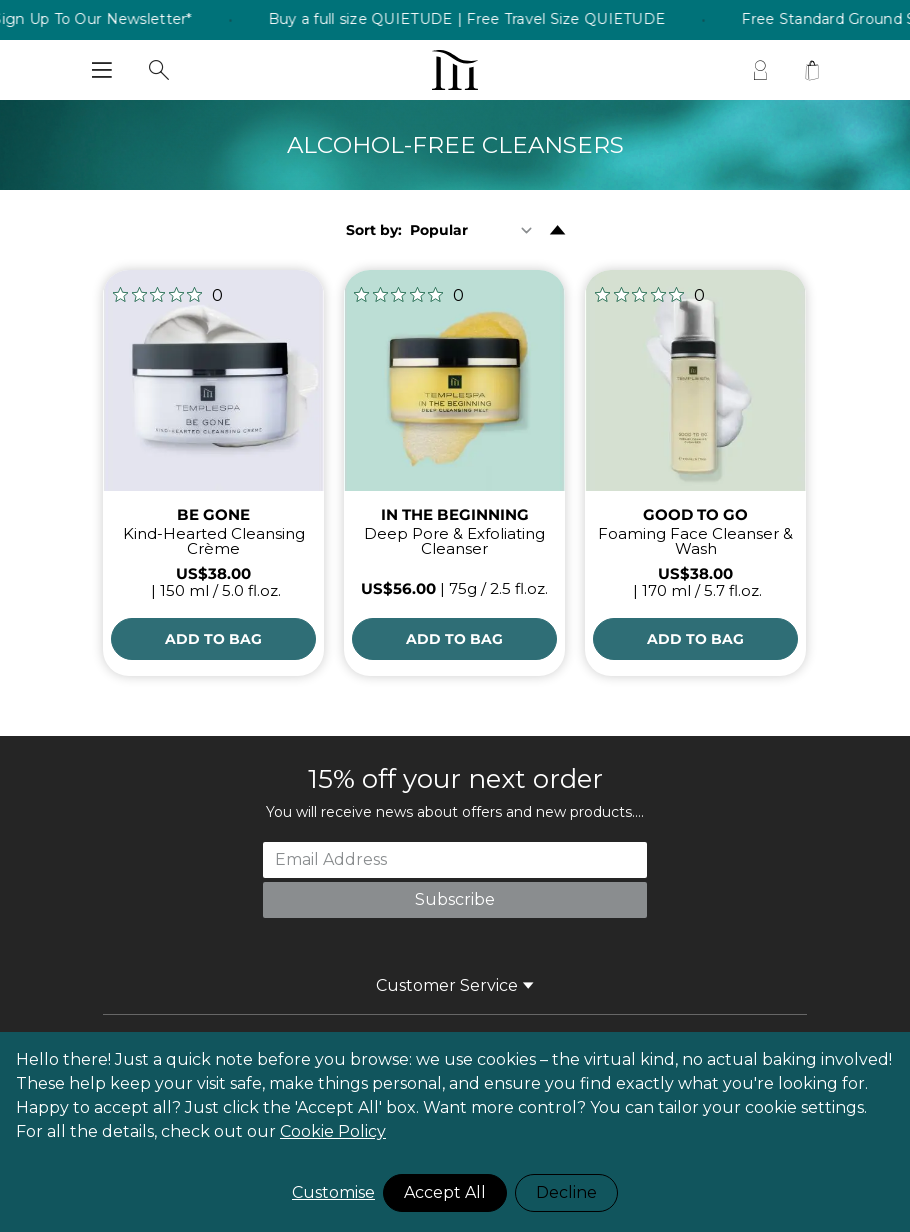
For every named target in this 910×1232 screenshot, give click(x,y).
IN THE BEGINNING (455, 514)
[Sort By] (475, 230)
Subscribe (455, 899)
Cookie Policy (333, 1131)
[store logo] (455, 70)
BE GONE (213, 514)
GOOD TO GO (695, 514)
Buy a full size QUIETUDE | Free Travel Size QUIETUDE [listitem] (483, 20)
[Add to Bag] (213, 639)
